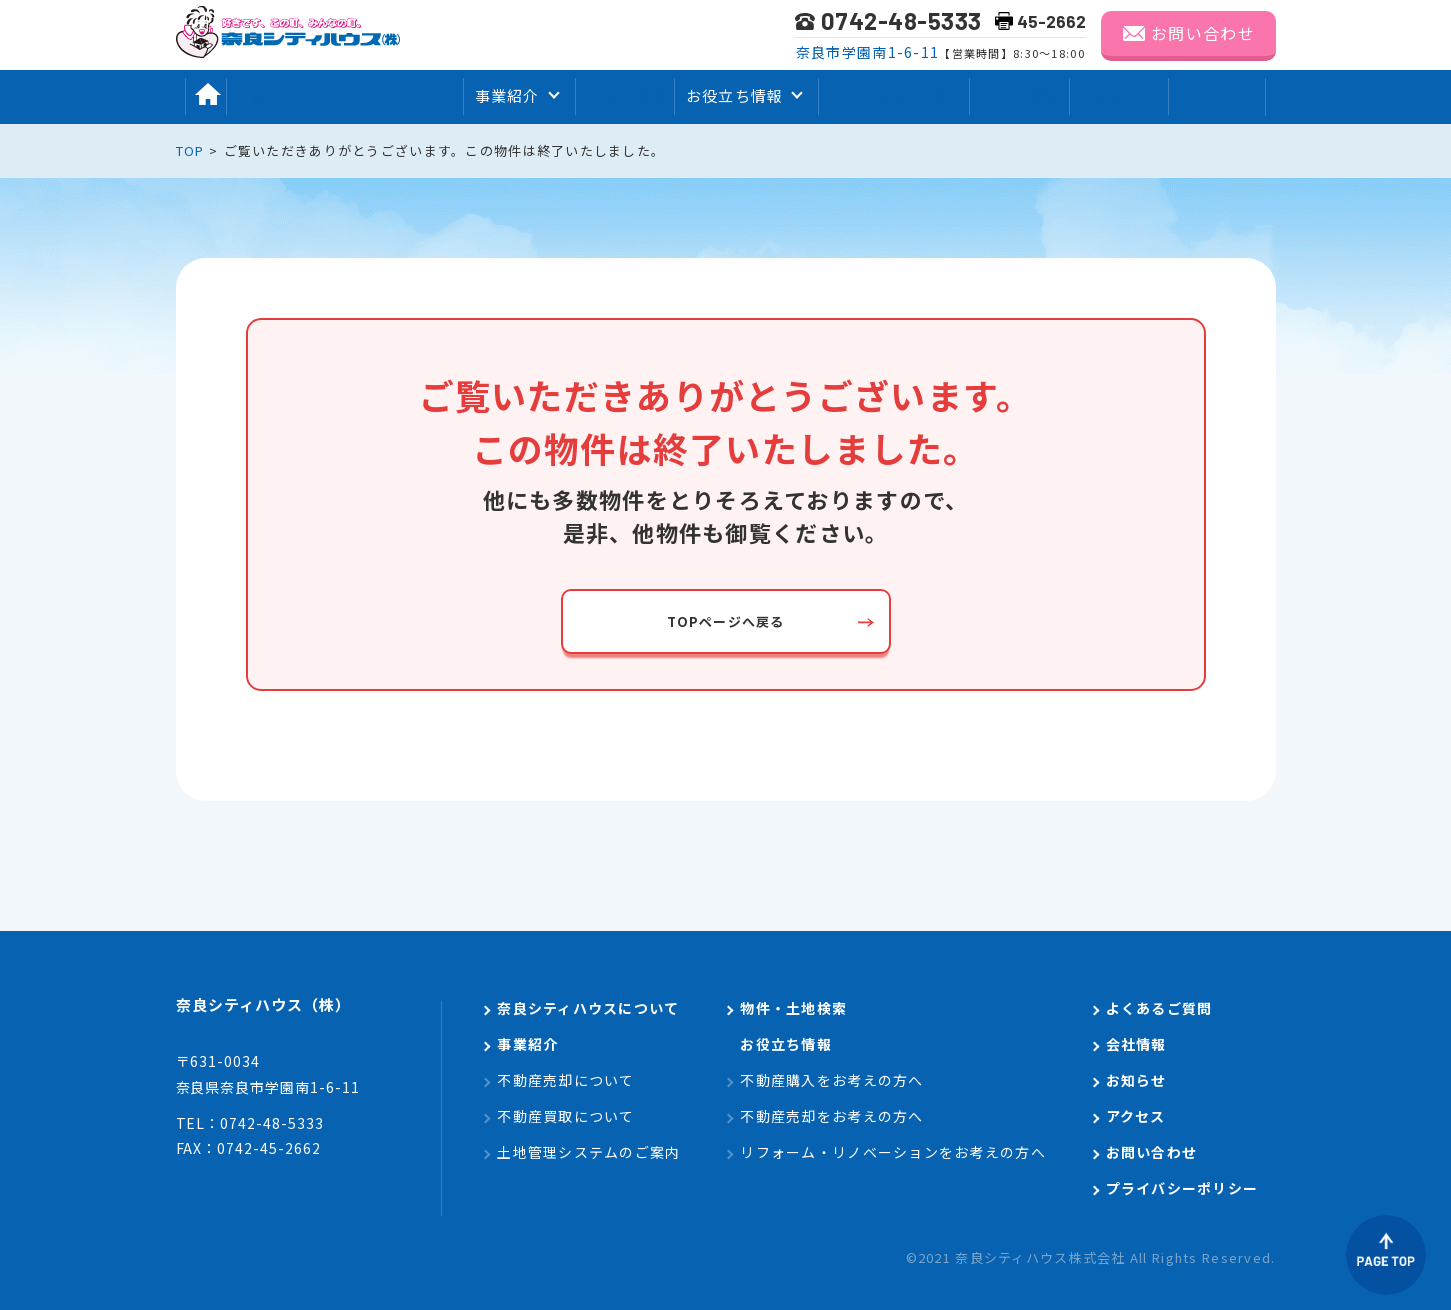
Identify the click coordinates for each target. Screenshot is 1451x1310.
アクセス (1239, 95)
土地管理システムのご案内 (588, 1152)
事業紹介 (527, 1044)
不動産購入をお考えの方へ (831, 1080)
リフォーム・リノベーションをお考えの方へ (893, 1152)
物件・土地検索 (793, 1008)
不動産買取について (566, 1116)
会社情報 (1028, 95)
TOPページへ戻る (726, 621)
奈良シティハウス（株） (292, 1009)
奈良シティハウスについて (343, 95)
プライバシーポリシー (1182, 1188)
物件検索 (625, 95)
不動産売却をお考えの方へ (831, 1116)
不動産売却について (566, 1080)
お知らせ (1134, 95)
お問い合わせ (1203, 33)
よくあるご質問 (899, 95)
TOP (190, 150)
